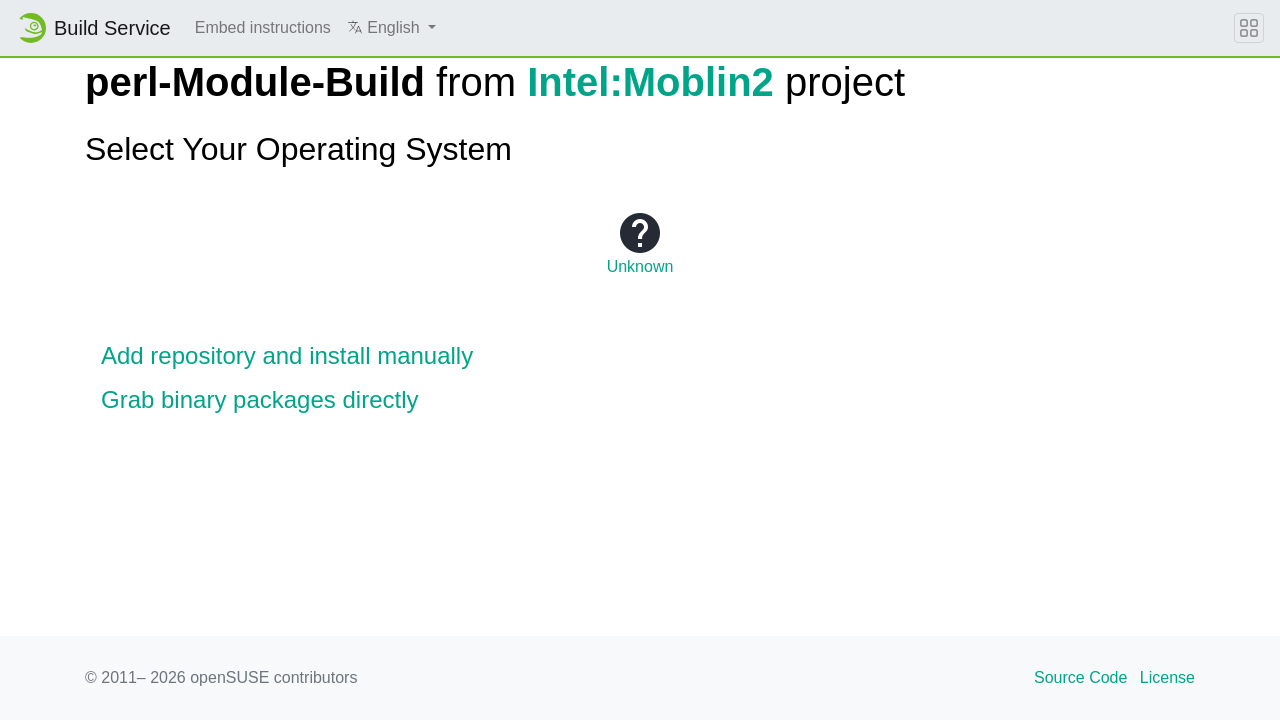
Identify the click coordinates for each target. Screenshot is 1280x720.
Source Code (1080, 677)
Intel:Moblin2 (650, 82)
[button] (391, 28)
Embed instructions (263, 27)
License (1167, 677)
